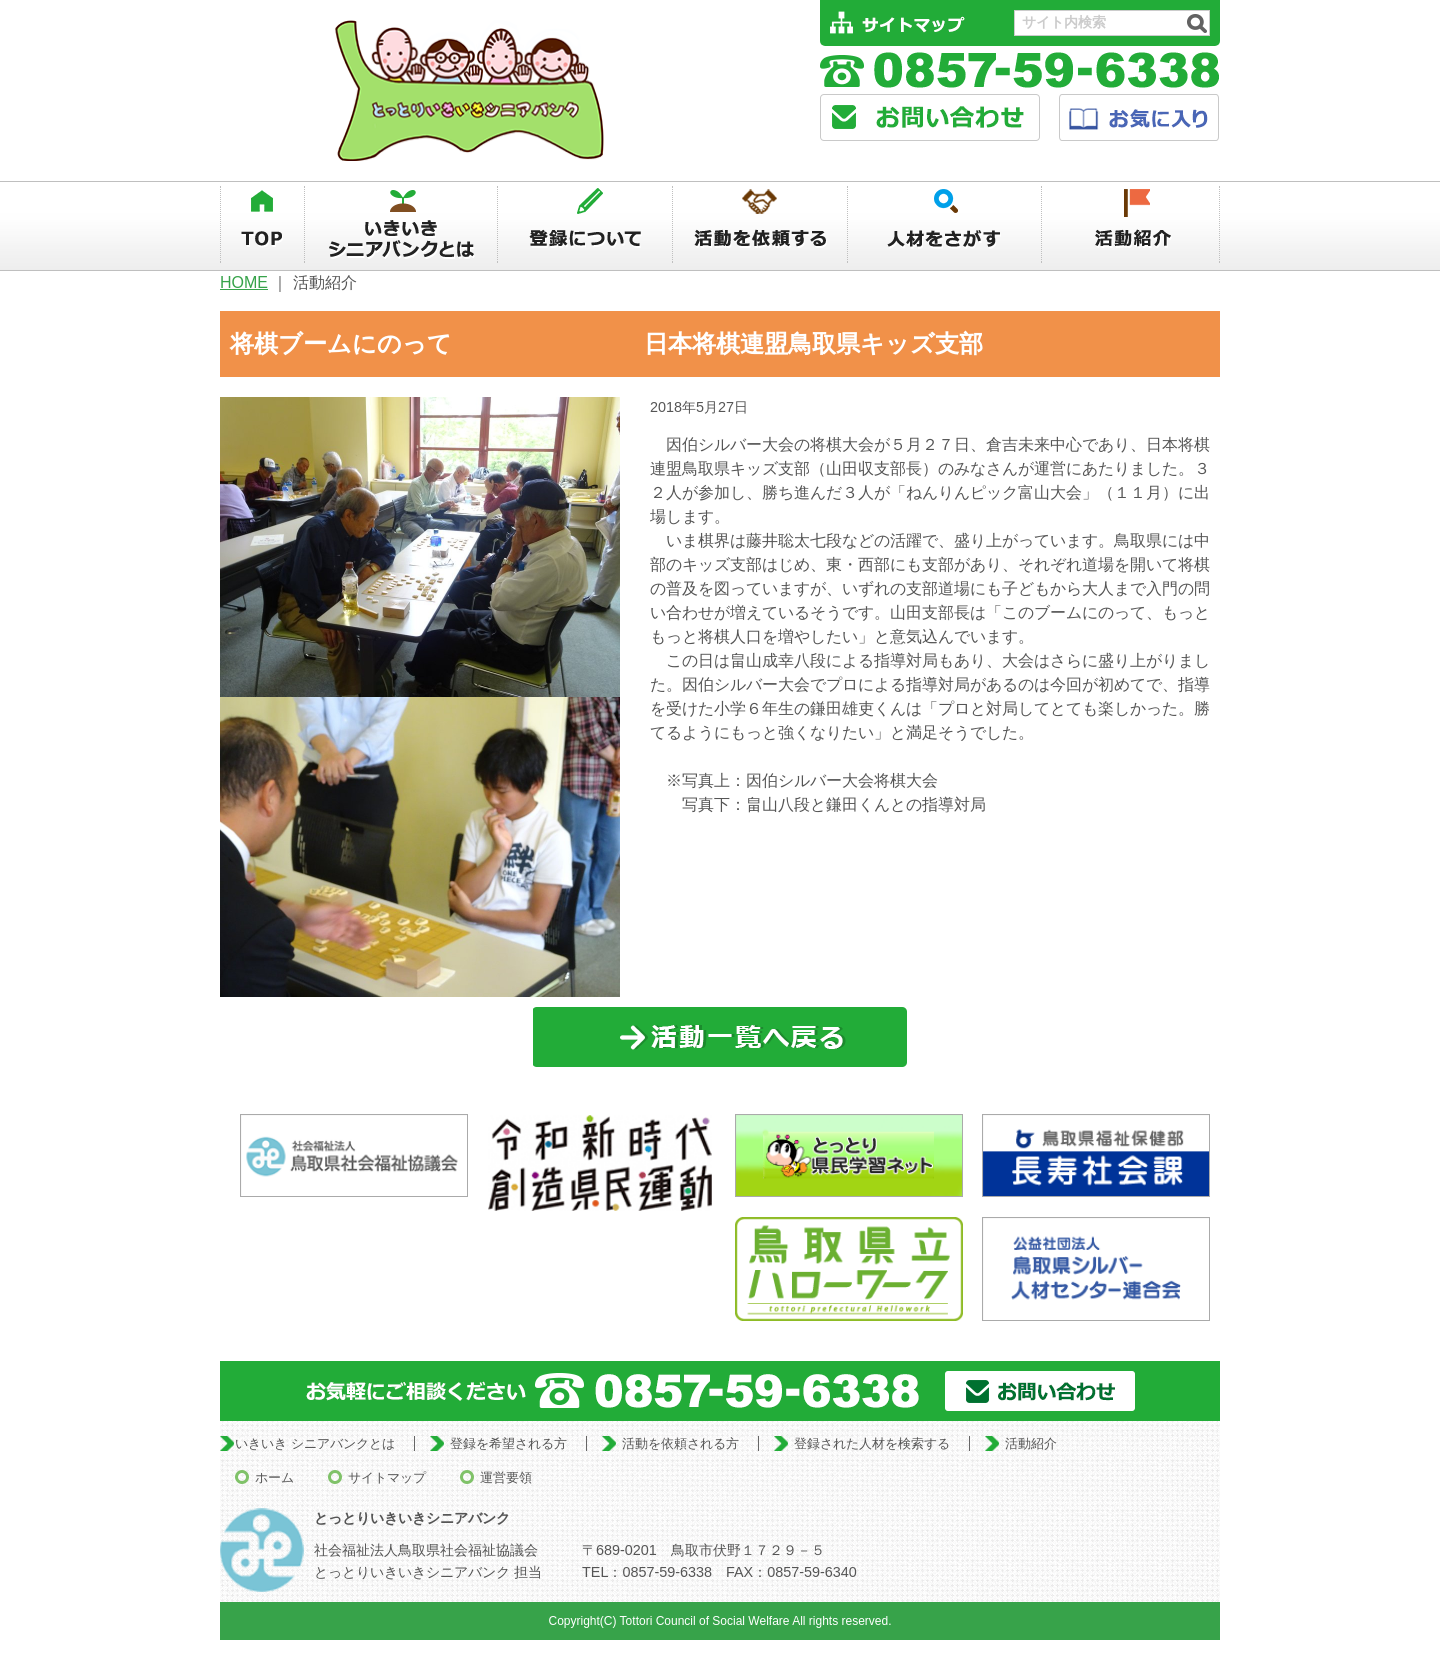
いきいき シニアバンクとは (315, 1443)
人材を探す (945, 225)
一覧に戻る (720, 1037)
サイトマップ (387, 1477)
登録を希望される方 (508, 1443)
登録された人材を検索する (872, 1443)
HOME (244, 282)
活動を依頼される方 (680, 1443)
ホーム (274, 1477)
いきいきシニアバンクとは (401, 225)
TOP (262, 225)
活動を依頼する (760, 225)
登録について (585, 225)
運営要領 (506, 1477)
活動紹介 (1131, 225)
